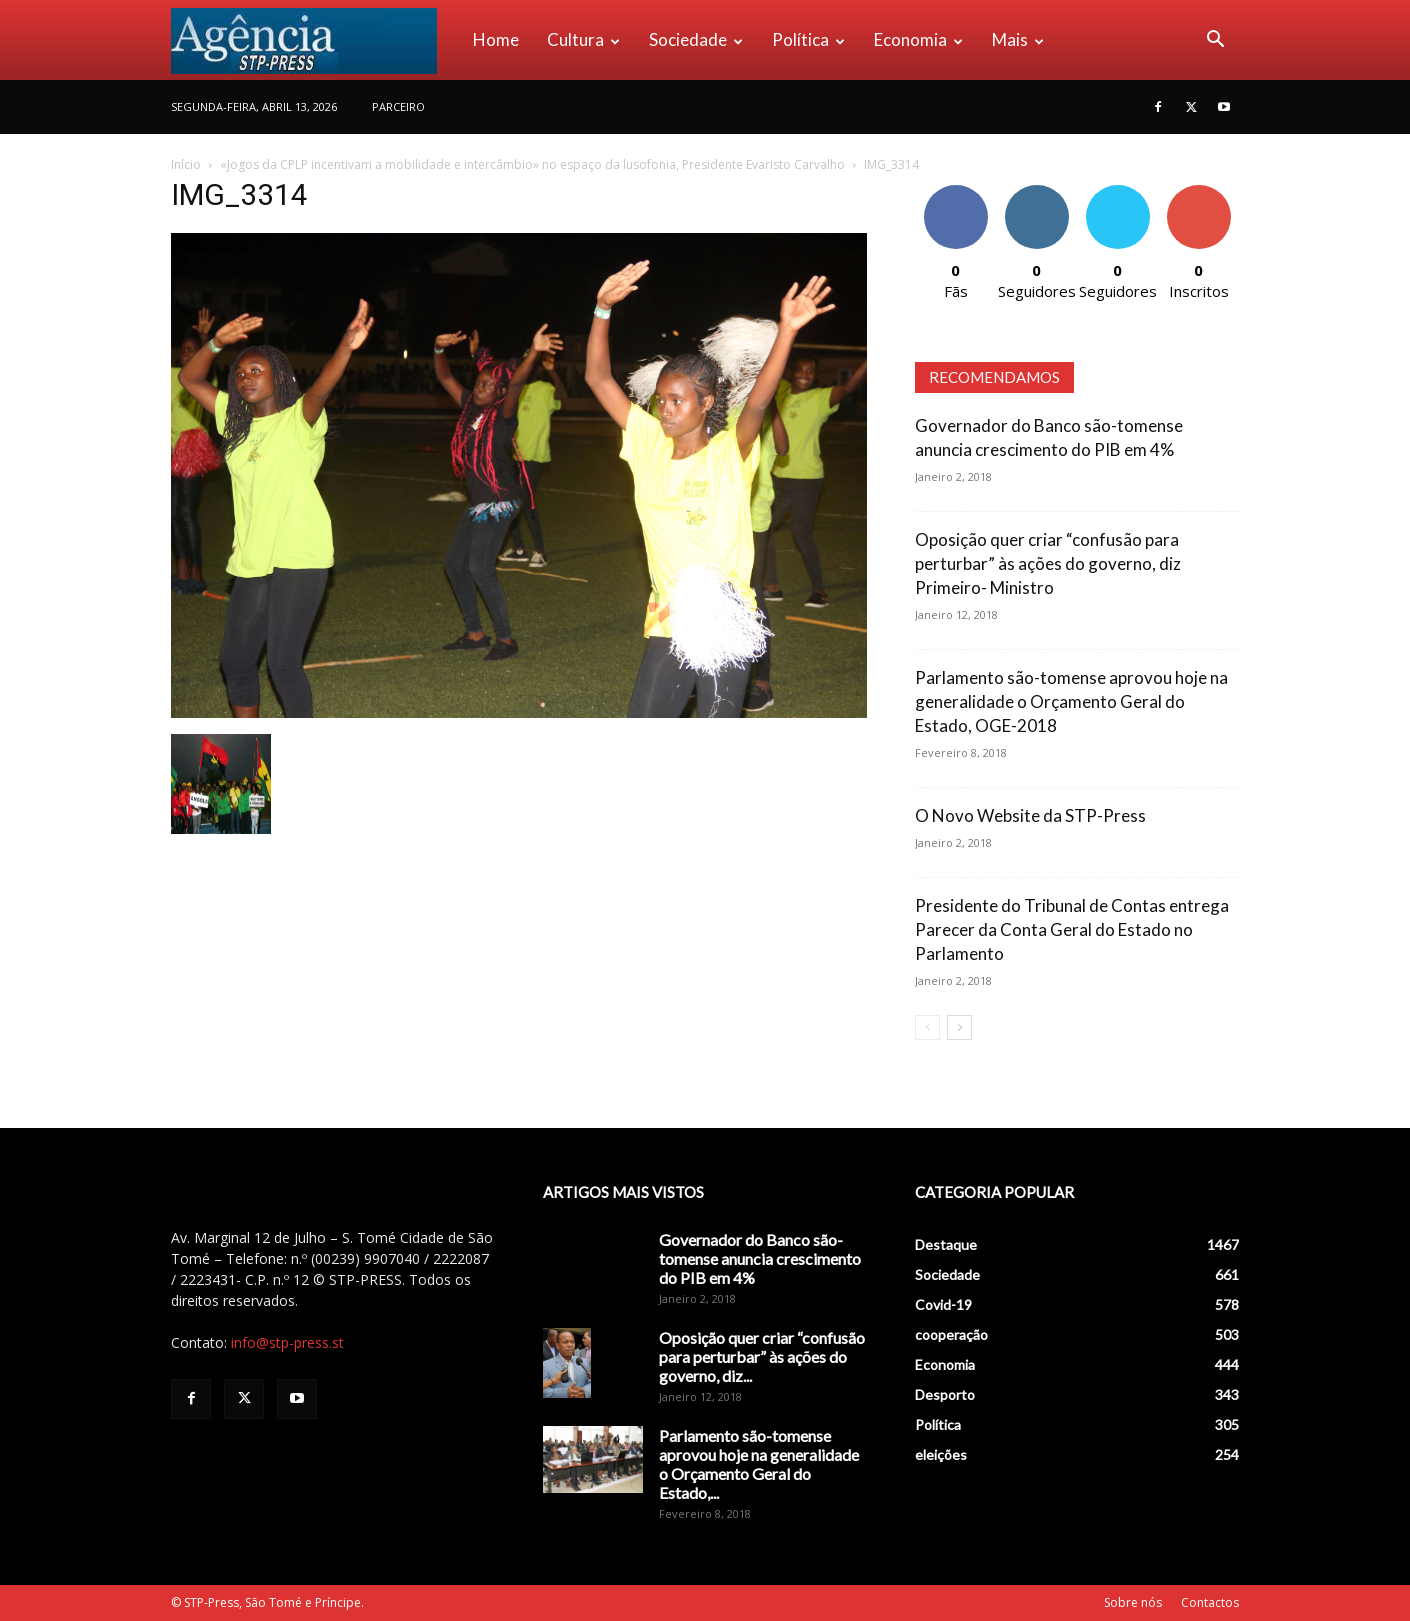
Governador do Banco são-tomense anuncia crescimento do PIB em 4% (760, 1258)
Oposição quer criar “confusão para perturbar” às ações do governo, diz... (762, 1356)
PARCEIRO (398, 106)
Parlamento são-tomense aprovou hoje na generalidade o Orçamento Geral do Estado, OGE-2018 (1071, 701)
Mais (1018, 39)
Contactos (1210, 1602)
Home (496, 39)
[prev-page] (927, 1027)
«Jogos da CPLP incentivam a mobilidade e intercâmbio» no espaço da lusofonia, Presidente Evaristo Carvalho (532, 164)
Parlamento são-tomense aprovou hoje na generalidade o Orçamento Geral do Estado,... (759, 1464)
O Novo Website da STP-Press (1030, 815)
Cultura (583, 39)
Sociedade (696, 39)
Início (186, 164)
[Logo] (315, 40)
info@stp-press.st (287, 1342)
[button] (1215, 41)
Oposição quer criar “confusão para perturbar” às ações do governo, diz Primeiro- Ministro (1048, 563)
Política (808, 39)
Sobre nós (1133, 1602)
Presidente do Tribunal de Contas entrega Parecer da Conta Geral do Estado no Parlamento (1072, 929)
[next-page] (959, 1027)
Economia (918, 39)
